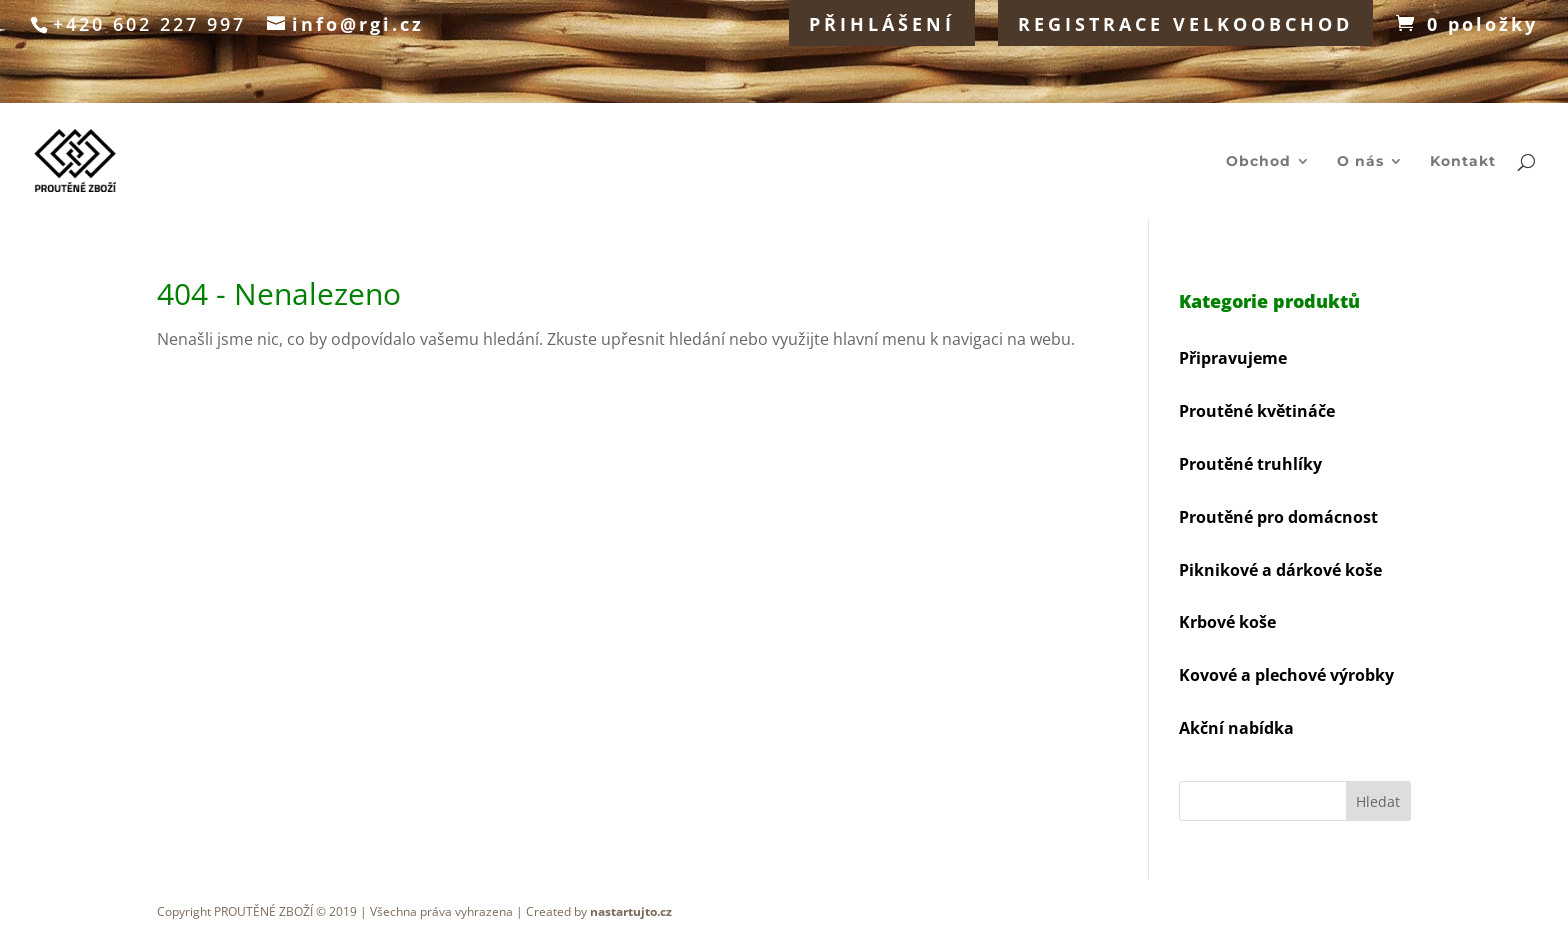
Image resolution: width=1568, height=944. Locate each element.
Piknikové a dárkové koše (1280, 570)
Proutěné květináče (1257, 411)
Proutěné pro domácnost (1278, 517)
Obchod (1258, 162)
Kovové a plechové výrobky (1286, 675)
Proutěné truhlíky (1250, 464)
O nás (1360, 162)
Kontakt (1463, 162)
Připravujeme (1233, 358)
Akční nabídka (1236, 728)
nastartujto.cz (631, 911)
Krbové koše (1227, 622)
